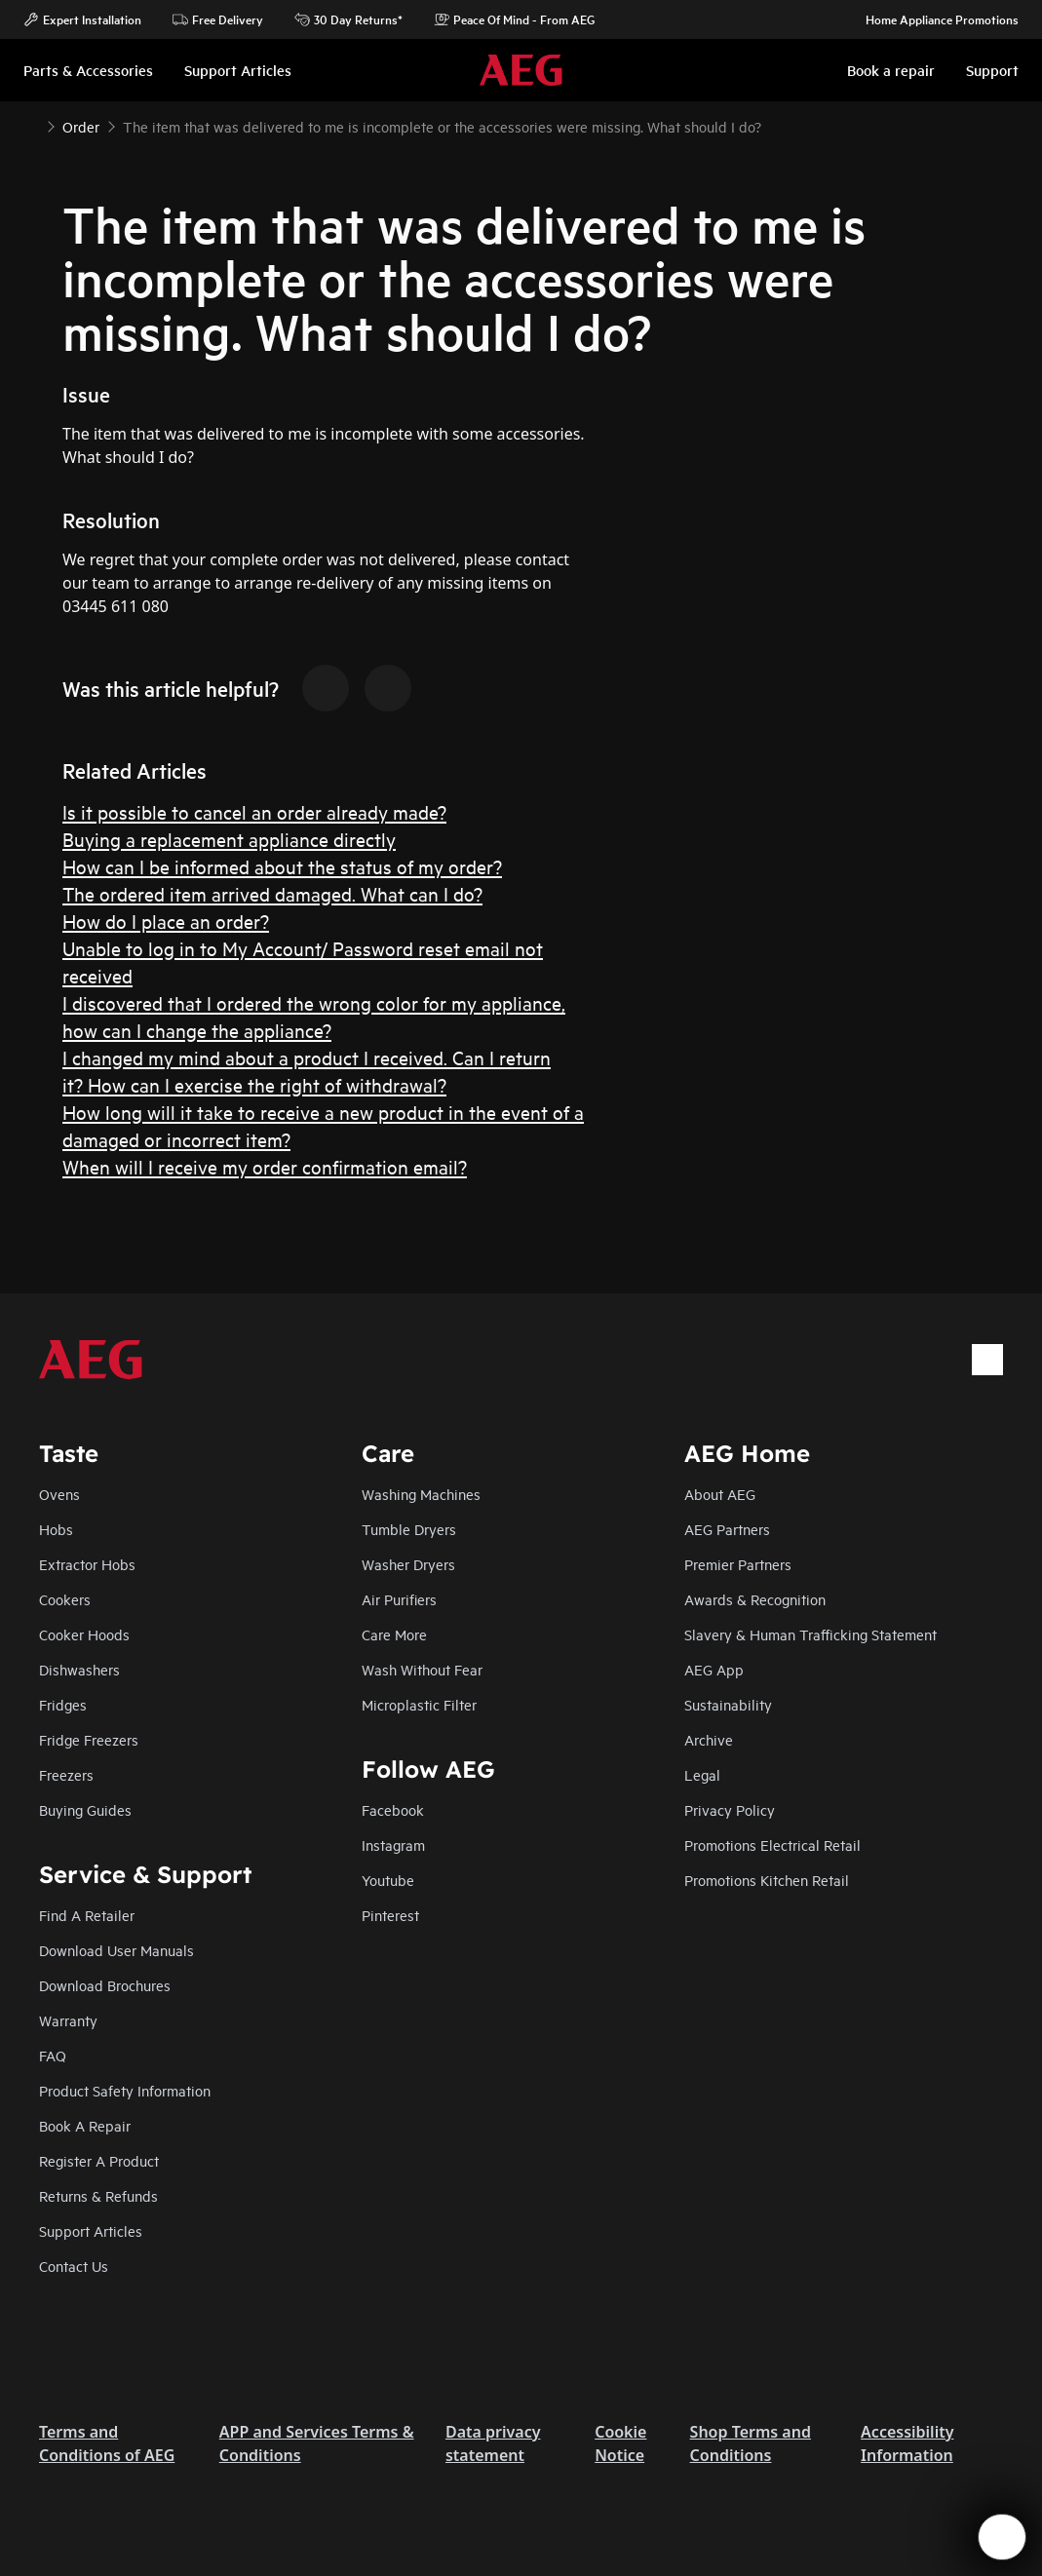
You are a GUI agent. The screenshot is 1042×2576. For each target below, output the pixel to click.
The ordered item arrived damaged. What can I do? (272, 893)
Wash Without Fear (422, 1669)
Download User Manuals (116, 1950)
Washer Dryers (408, 1564)
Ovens (59, 1493)
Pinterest (390, 1914)
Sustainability (728, 1704)
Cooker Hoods (84, 1634)
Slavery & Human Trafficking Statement (810, 1634)
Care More (394, 1634)
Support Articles (90, 2230)
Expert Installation (82, 19)
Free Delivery (218, 19)
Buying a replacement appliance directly (229, 839)
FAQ (52, 2055)
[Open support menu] (1002, 2537)
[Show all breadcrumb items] (31, 125)
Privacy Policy (729, 1809)
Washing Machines (421, 1493)
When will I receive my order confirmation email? (264, 1166)
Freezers (66, 1774)
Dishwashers (79, 1669)
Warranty (68, 2020)
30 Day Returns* (348, 19)
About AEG (719, 1493)
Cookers (65, 1599)
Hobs (56, 1528)
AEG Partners (727, 1528)
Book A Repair (85, 2125)
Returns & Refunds (98, 2195)
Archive (708, 1739)
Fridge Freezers (88, 1739)
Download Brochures (105, 1985)
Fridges (63, 1704)
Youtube (388, 1879)
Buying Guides (85, 1809)
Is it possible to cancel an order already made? (254, 811)
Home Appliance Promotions (932, 19)
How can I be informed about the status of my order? (282, 866)
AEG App (714, 1669)
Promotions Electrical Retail (772, 1844)
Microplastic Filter (419, 1704)
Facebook (393, 1809)
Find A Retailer (87, 1914)
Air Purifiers (399, 1599)
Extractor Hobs (87, 1564)
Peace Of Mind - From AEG (514, 19)
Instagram (393, 1844)
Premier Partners (737, 1564)
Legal (702, 1774)
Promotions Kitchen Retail (766, 1879)
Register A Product (99, 2160)
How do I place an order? (165, 920)
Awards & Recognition (755, 1599)
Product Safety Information (125, 2090)
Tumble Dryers (409, 1528)
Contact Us (73, 2265)
